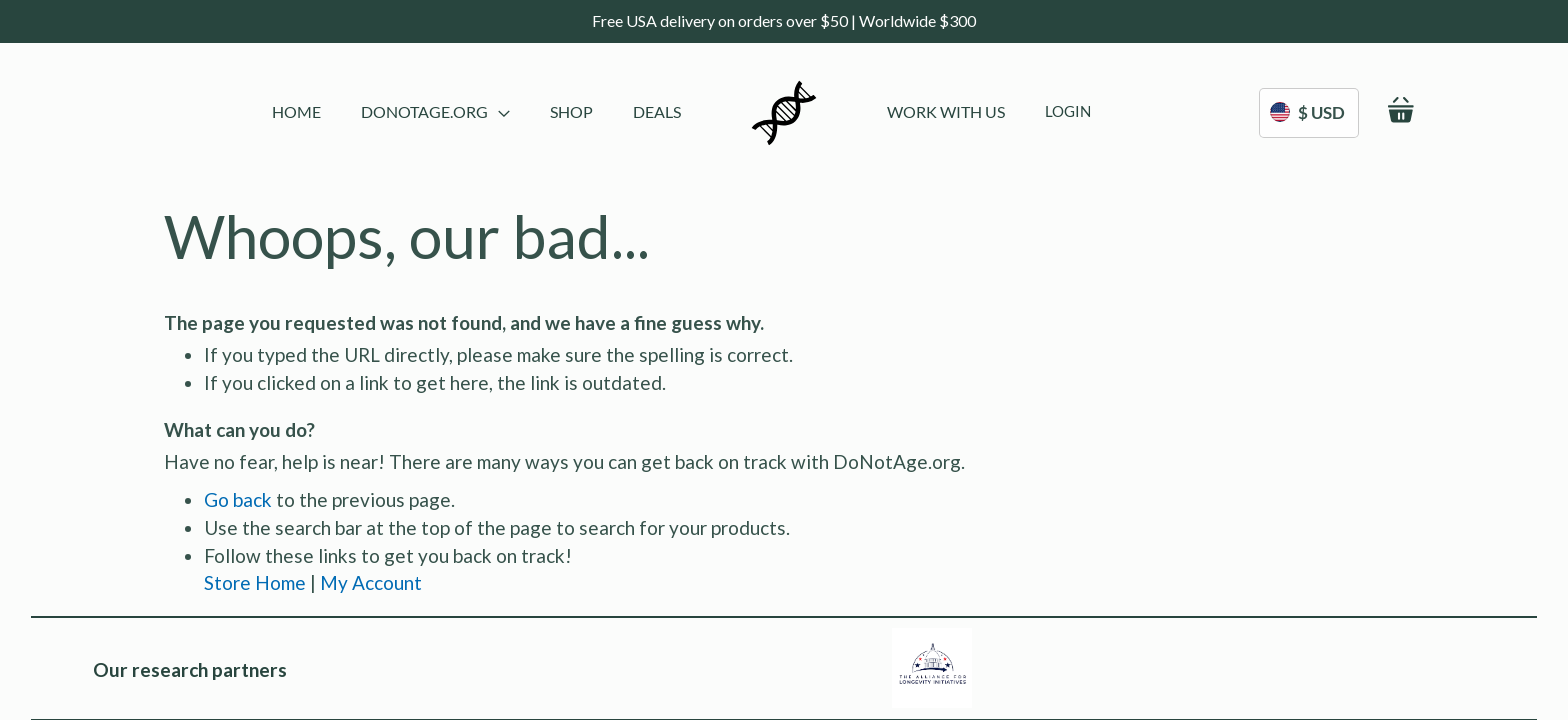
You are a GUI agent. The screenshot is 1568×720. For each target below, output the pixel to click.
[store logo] (784, 113)
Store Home (255, 582)
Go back (238, 499)
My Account (371, 582)
